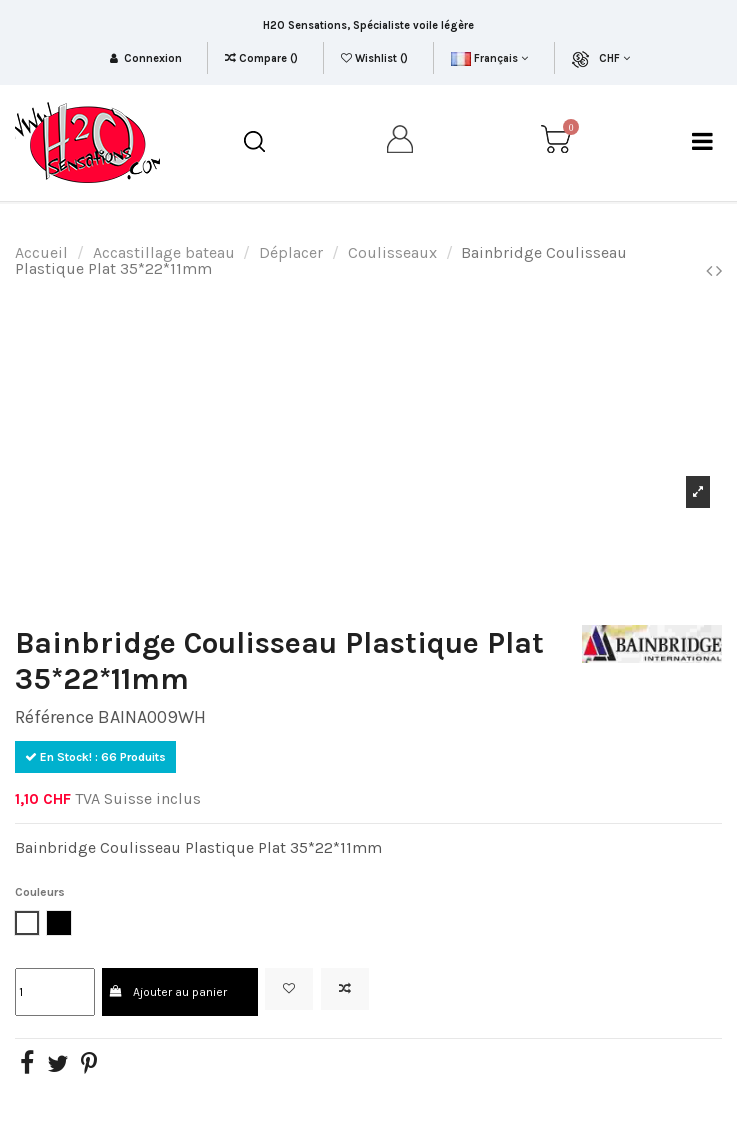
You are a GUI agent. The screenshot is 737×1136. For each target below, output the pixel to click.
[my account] (401, 142)
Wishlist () (376, 58)
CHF (614, 58)
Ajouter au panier (168, 992)
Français (489, 58)
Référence (54, 717)
